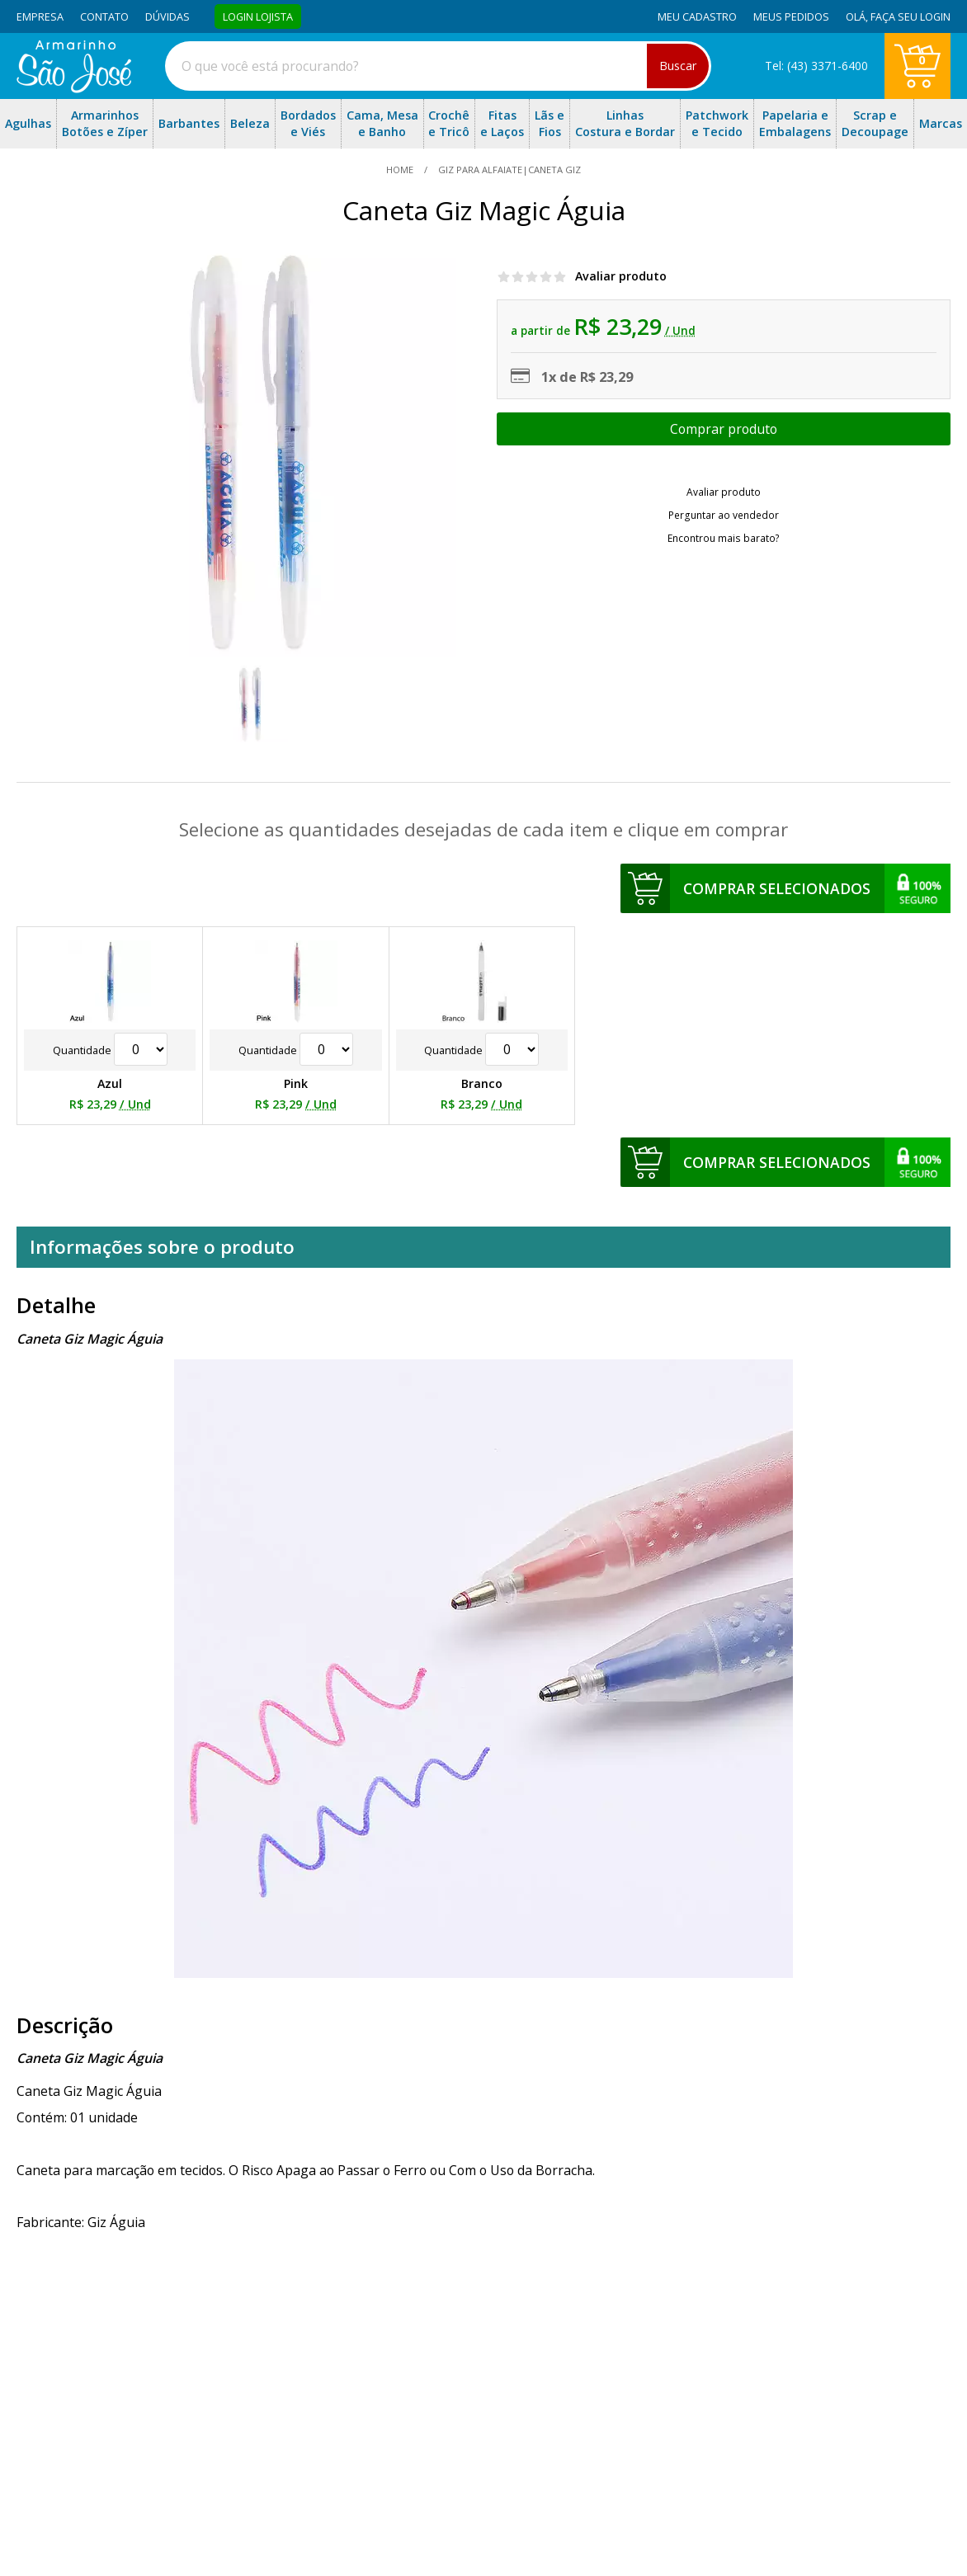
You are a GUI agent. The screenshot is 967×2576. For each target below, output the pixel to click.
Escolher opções (723, 428)
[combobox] (438, 66)
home (401, 169)
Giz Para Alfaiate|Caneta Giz (508, 169)
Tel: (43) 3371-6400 (816, 65)
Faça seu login (910, 16)
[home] (74, 88)
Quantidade (110, 1050)
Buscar (677, 65)
